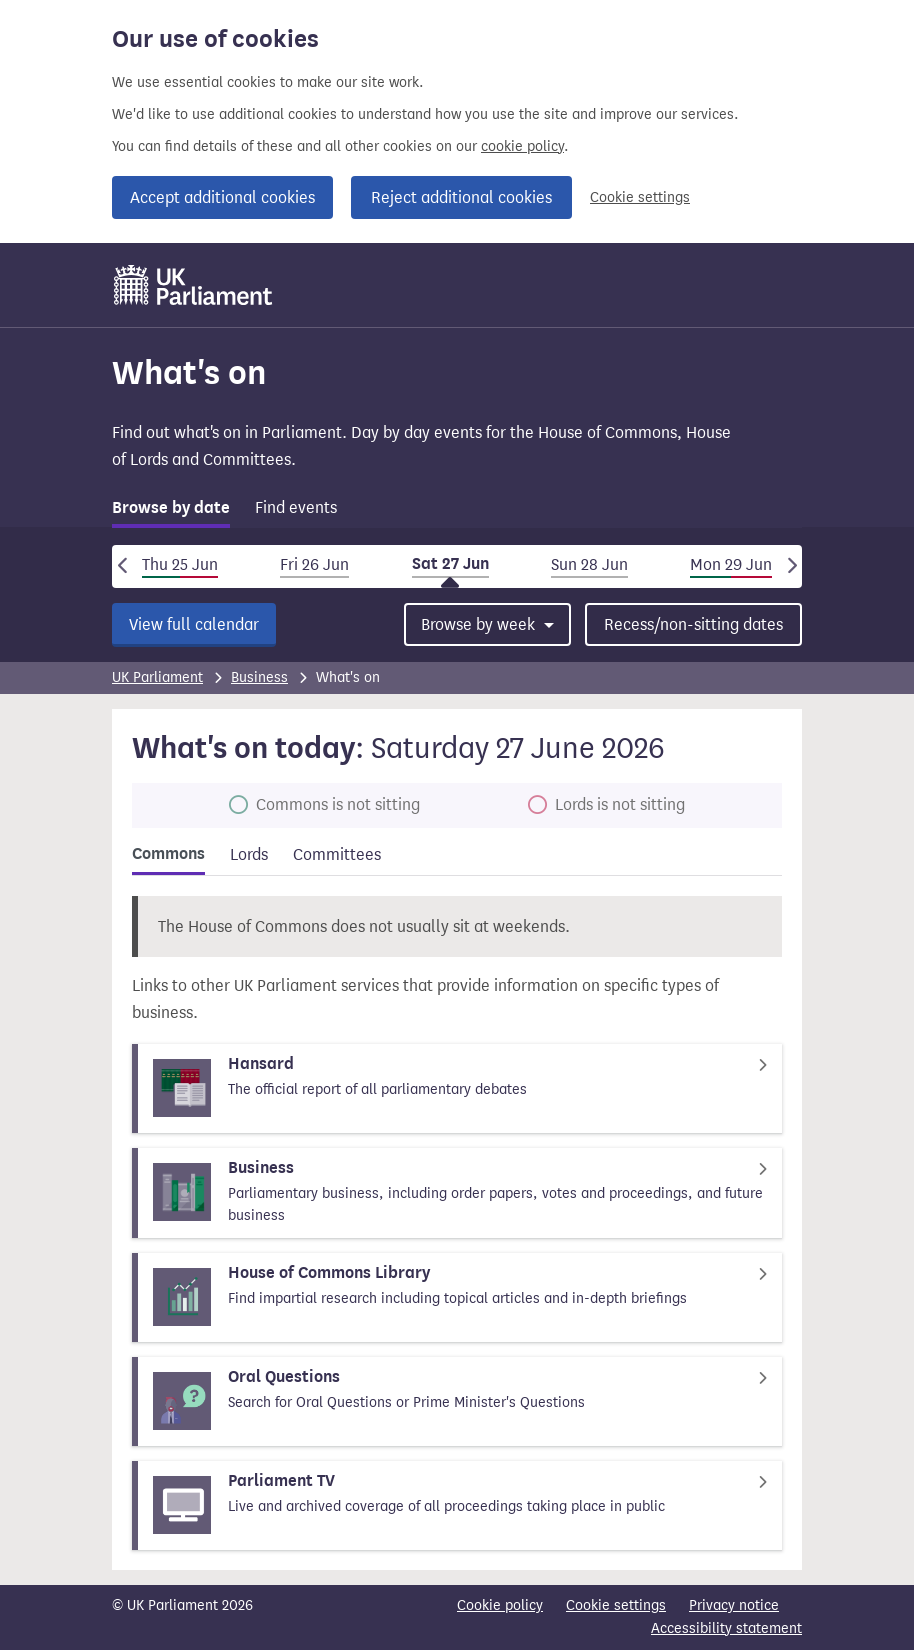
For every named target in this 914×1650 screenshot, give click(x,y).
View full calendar (194, 624)
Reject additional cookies (461, 197)
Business (259, 677)
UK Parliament (157, 677)
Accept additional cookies (222, 197)
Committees (337, 854)
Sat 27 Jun (450, 564)
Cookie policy (500, 1605)
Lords (249, 854)
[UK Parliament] (193, 285)
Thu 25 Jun (180, 564)
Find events (296, 507)
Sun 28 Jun (589, 564)
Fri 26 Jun (314, 564)
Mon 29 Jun (731, 564)
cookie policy (522, 146)
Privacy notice (734, 1605)
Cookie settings (640, 197)
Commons (168, 854)
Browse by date (171, 508)
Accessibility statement (726, 1628)
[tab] (171, 511)
